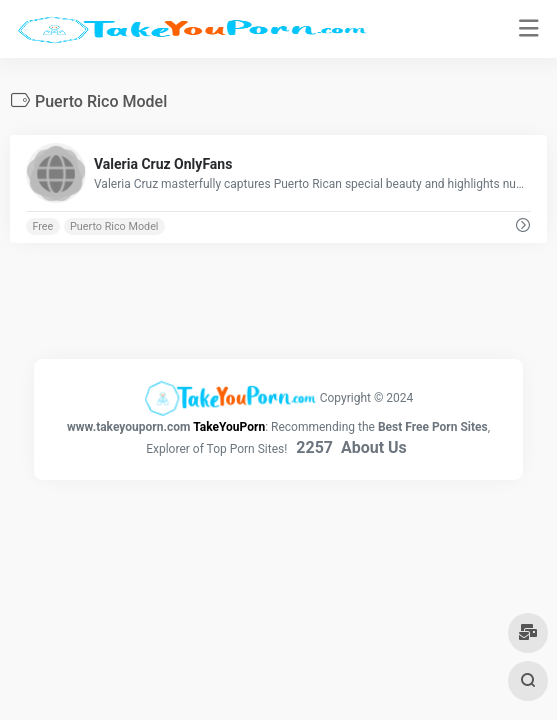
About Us (374, 447)
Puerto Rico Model (114, 226)
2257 (314, 447)
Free (42, 226)
